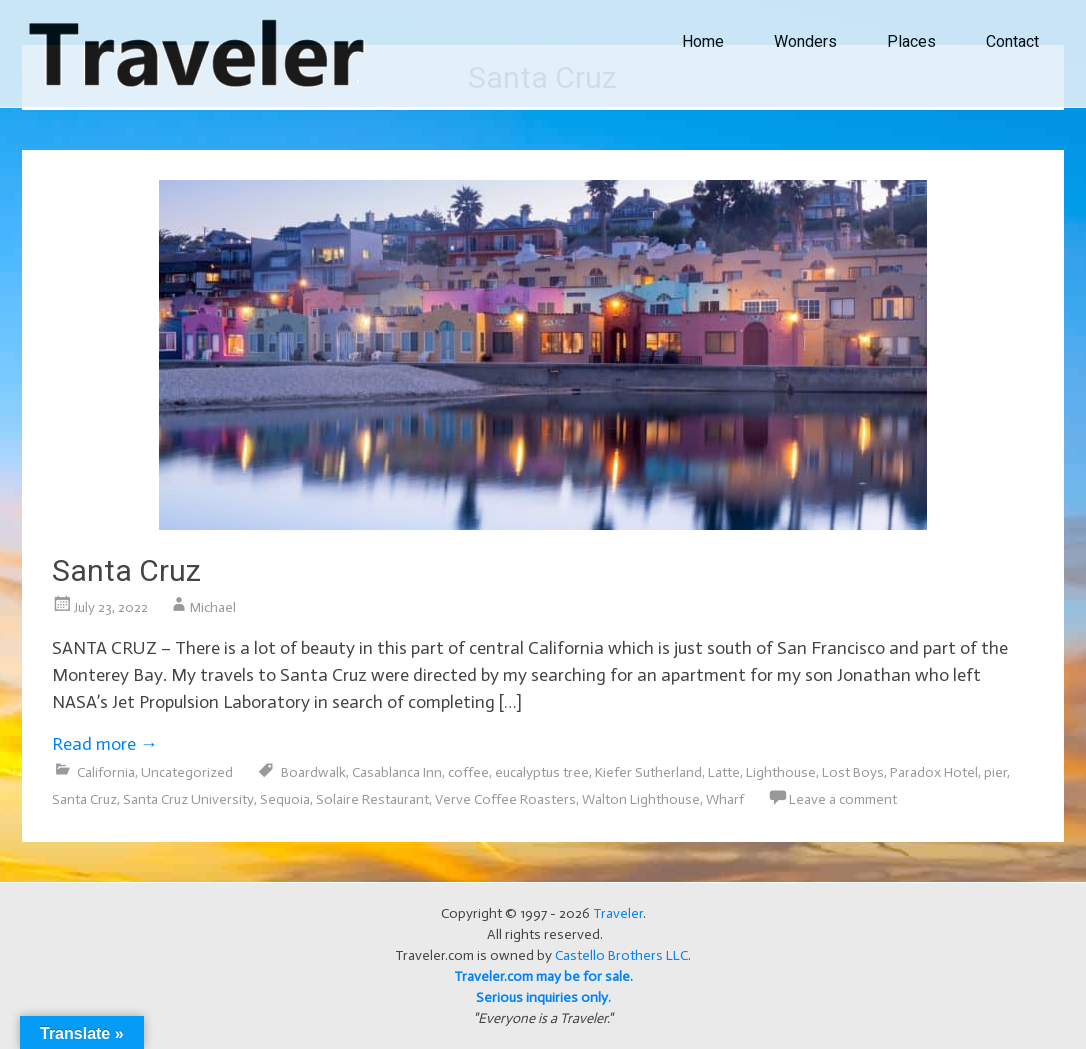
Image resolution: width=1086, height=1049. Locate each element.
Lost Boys (853, 772)
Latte (724, 772)
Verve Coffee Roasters (505, 799)
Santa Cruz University (188, 799)
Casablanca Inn (397, 772)
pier (995, 772)
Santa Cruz (126, 570)
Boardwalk (313, 772)
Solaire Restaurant (372, 799)
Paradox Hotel (934, 772)
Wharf (725, 799)
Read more (105, 744)
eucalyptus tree (542, 772)
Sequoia (285, 799)
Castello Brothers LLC (621, 955)
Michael (213, 607)
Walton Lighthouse (641, 799)
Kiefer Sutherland (648, 772)
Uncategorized (187, 772)
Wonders (805, 41)
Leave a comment (843, 799)
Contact (1012, 41)
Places (911, 41)
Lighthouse (781, 772)
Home (703, 41)
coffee (468, 772)
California (106, 772)
